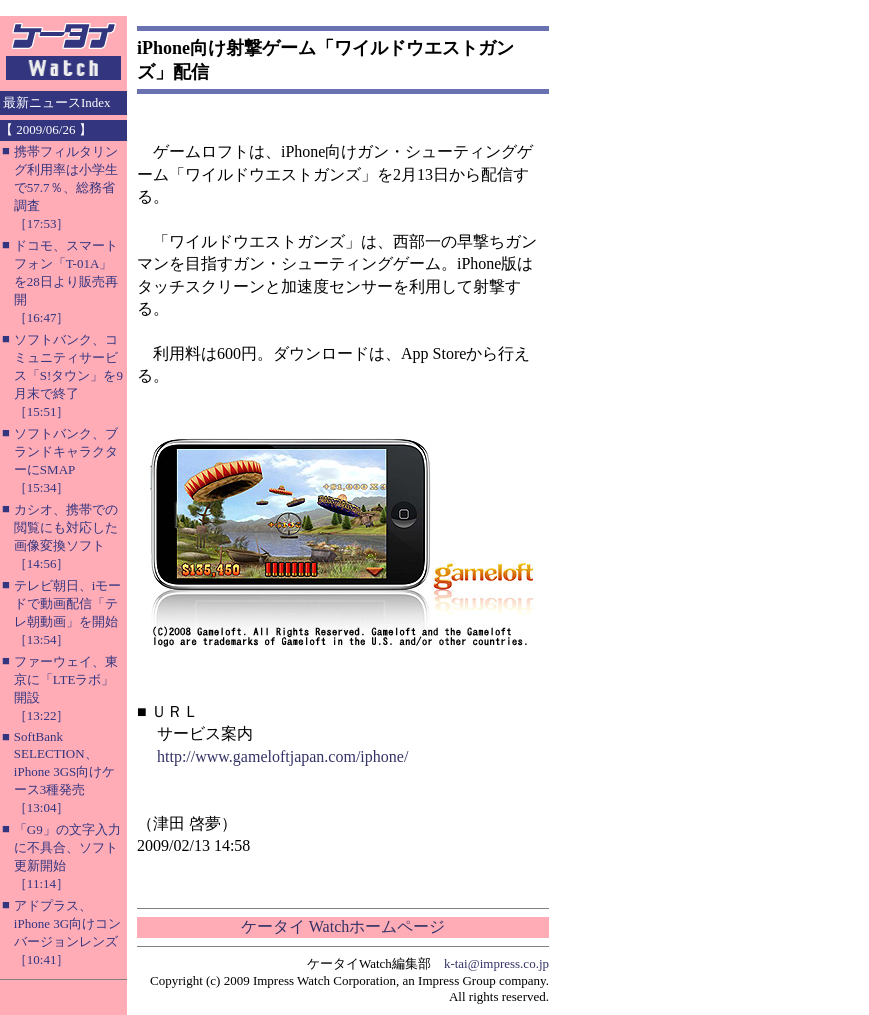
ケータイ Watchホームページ (343, 926)
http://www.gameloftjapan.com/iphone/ (282, 756)
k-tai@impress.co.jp (496, 963)
